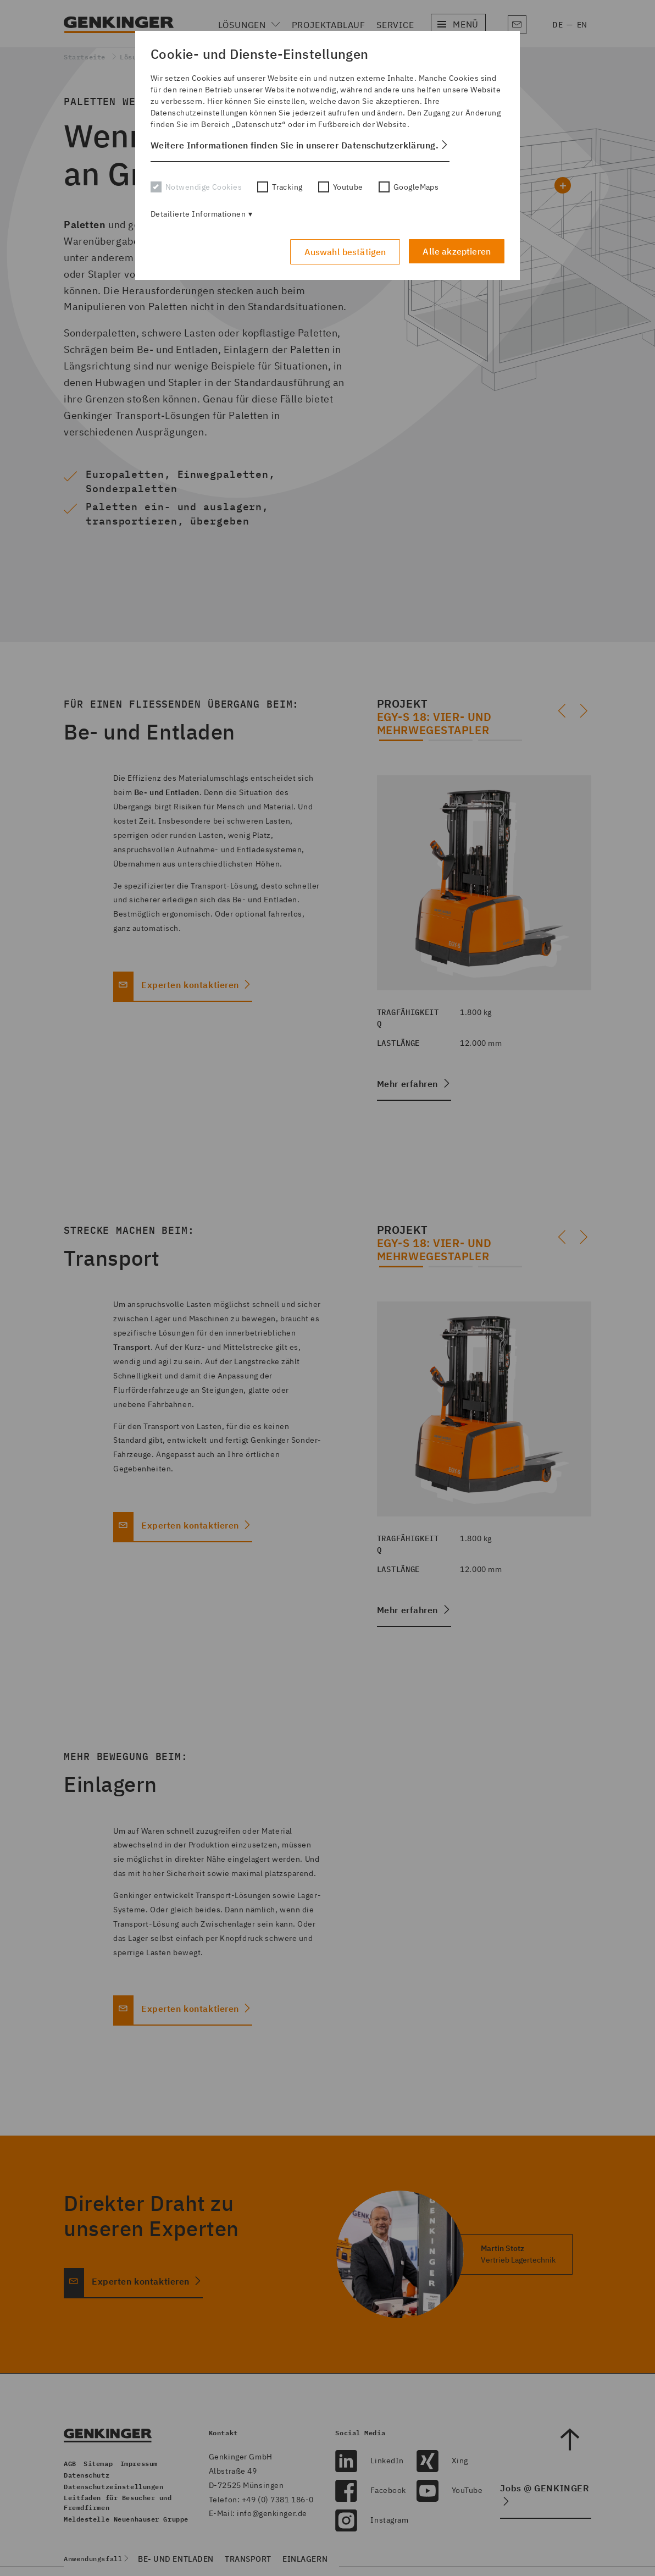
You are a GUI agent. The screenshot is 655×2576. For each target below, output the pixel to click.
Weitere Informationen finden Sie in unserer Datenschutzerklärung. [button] (294, 145)
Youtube (340, 186)
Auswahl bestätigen (345, 251)
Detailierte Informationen (198, 214)
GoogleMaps (408, 186)
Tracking (280, 186)
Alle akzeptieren (457, 251)
